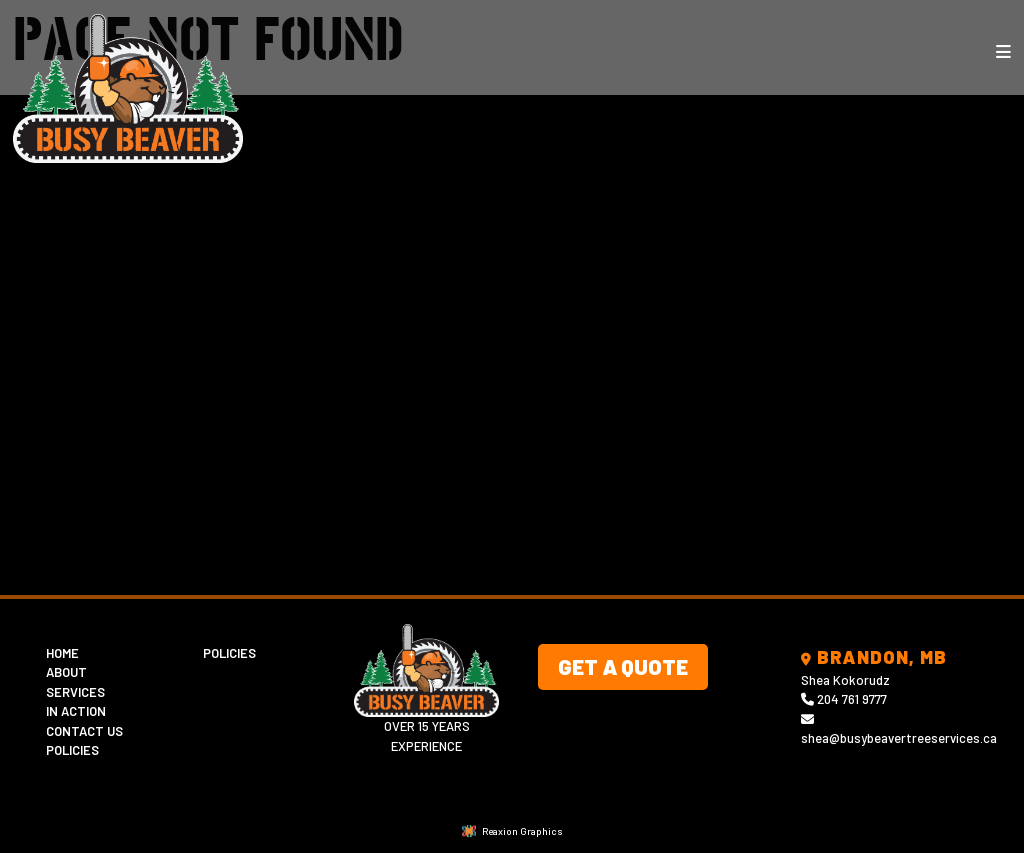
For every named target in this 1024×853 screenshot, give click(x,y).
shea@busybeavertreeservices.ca (899, 738)
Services (75, 692)
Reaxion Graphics (522, 831)
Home (62, 653)
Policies (72, 750)
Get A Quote (623, 666)
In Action (76, 711)
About (66, 672)
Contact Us (84, 731)
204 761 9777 (852, 699)
